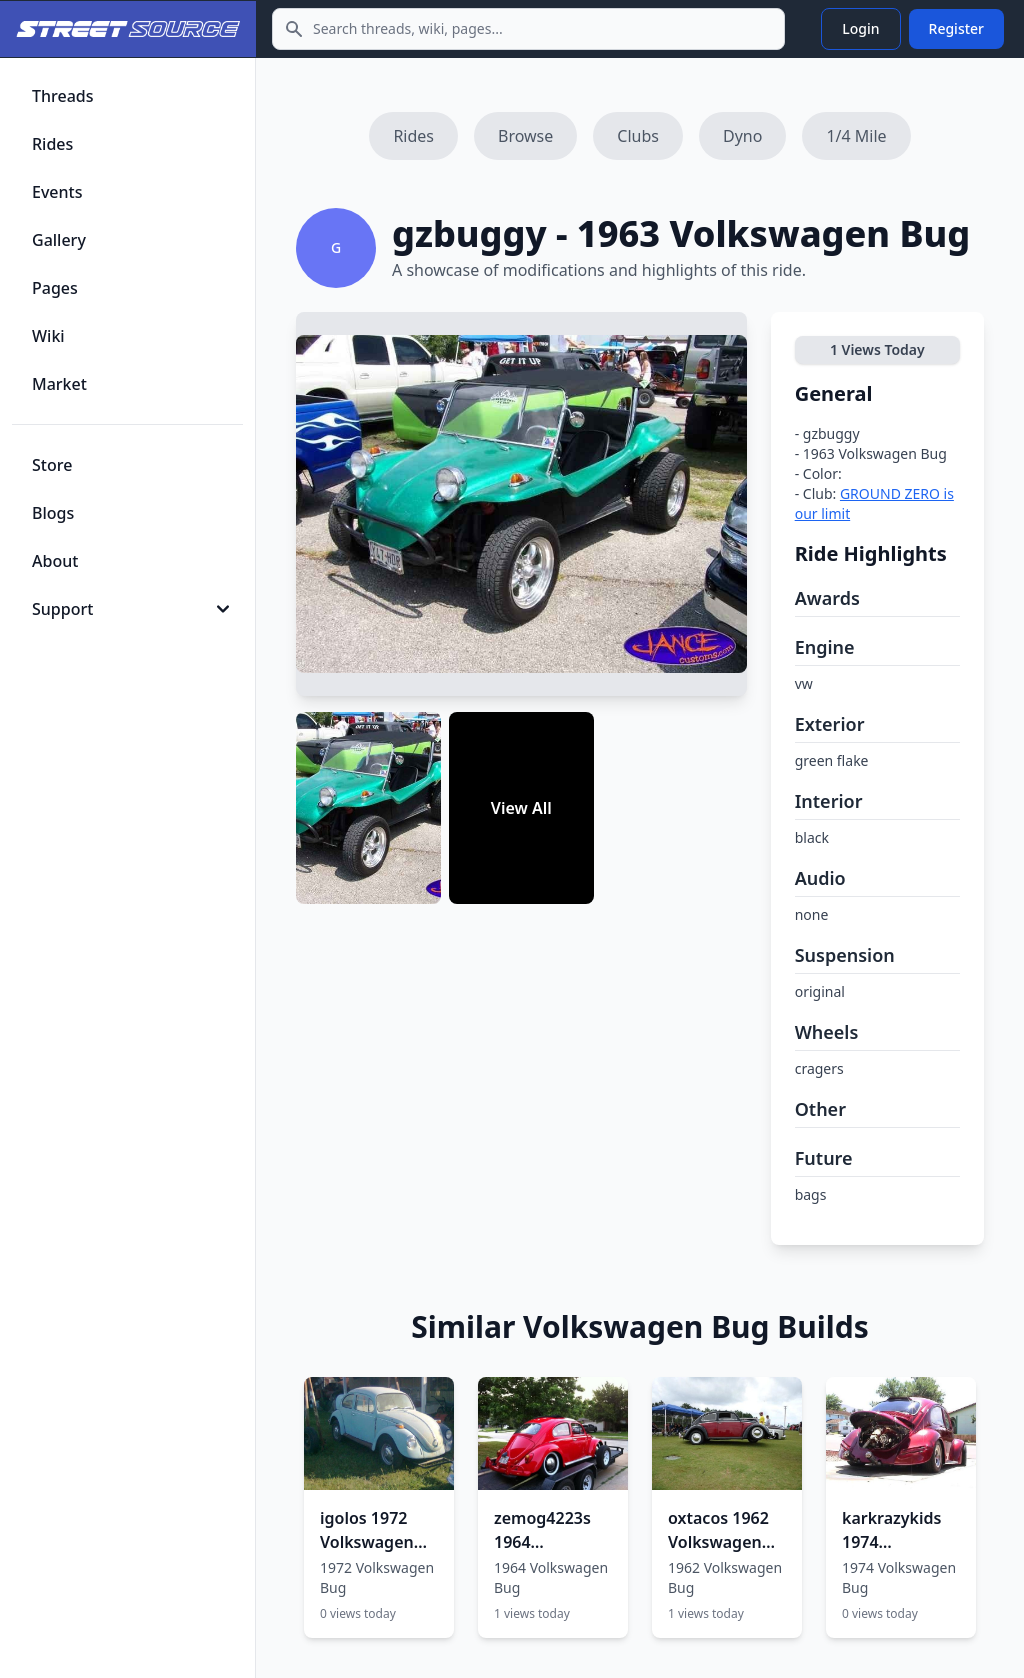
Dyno (742, 136)
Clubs (638, 136)
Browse (525, 136)
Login (860, 28)
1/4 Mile (856, 136)
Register (956, 28)
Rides (413, 136)
